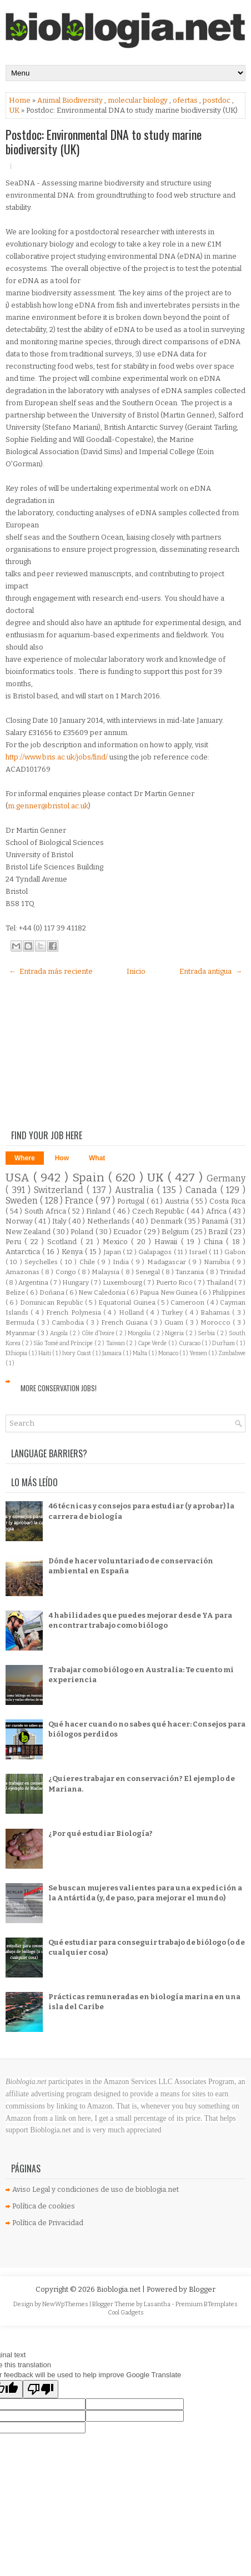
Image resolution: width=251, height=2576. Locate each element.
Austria (178, 1201)
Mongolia (140, 1333)
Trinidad (232, 1272)
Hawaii (167, 1241)
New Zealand (29, 1231)
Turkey (173, 1312)
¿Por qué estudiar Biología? (100, 1833)
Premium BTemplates (206, 2304)
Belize (16, 1292)
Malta (140, 1353)
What (97, 1158)
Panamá (216, 1221)
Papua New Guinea (169, 1292)
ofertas (186, 100)
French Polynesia (74, 1312)
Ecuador (128, 1231)
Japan (113, 1252)
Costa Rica (227, 1201)
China (215, 1241)
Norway (20, 1221)
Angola (59, 1333)
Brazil (218, 1231)
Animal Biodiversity (70, 100)
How (62, 1158)
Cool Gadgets (126, 2312)
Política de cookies (43, 2206)
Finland (99, 1211)
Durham (224, 1343)
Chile (88, 1262)
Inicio (136, 971)
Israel (199, 1252)
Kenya (73, 1251)
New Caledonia (102, 1292)
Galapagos (155, 1252)
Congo (67, 1272)
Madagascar (167, 1262)
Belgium (176, 1231)
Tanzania (190, 1272)
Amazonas (23, 1272)
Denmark (167, 1221)
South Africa (46, 1211)
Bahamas (216, 1312)
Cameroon (188, 1302)
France (80, 1200)
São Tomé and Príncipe (63, 1343)
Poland (83, 1231)
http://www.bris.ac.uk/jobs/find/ (57, 757)
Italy (60, 1221)
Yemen (198, 1353)
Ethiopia (17, 1353)
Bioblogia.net (119, 2289)
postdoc (217, 100)
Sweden (23, 1200)
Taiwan (116, 1343)
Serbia (207, 1333)
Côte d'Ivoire (99, 1333)
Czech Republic (159, 1211)
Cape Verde (153, 1343)
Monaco (168, 1353)
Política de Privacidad (47, 2222)
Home (20, 100)
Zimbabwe (231, 1353)
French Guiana (125, 1322)
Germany (226, 1178)
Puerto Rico (175, 1282)
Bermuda (21, 1322)
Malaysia (106, 1272)
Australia (136, 1190)
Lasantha (158, 2304)
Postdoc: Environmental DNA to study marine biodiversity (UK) (104, 141)
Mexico (117, 1241)
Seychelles (42, 1262)
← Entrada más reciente (51, 971)
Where (24, 1158)
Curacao (190, 1343)
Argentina (33, 1282)
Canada (202, 1190)
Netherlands (109, 1221)
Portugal (132, 1201)
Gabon (234, 1252)
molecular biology (138, 100)
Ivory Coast (77, 1353)
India (122, 1262)
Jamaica (112, 1353)
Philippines (228, 1292)
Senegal (148, 1272)
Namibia (218, 1262)
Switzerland (60, 1190)
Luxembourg (123, 1282)
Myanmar (21, 1333)
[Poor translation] (40, 2389)
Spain (90, 1178)
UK (15, 110)
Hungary (76, 1282)
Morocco (216, 1322)
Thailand (220, 1282)
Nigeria (175, 1333)
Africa (217, 1211)
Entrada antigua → (210, 971)
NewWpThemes (65, 2304)
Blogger (202, 2289)
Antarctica (24, 1251)
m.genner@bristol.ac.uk (48, 806)
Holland (132, 1312)
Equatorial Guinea (127, 1302)
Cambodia (69, 1322)
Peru (15, 1241)
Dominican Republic (52, 1302)
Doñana (52, 1292)
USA (19, 1178)
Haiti (45, 1353)
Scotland (63, 1241)
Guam (174, 1322)
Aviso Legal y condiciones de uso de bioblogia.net (95, 2189)
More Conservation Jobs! (59, 1387)
